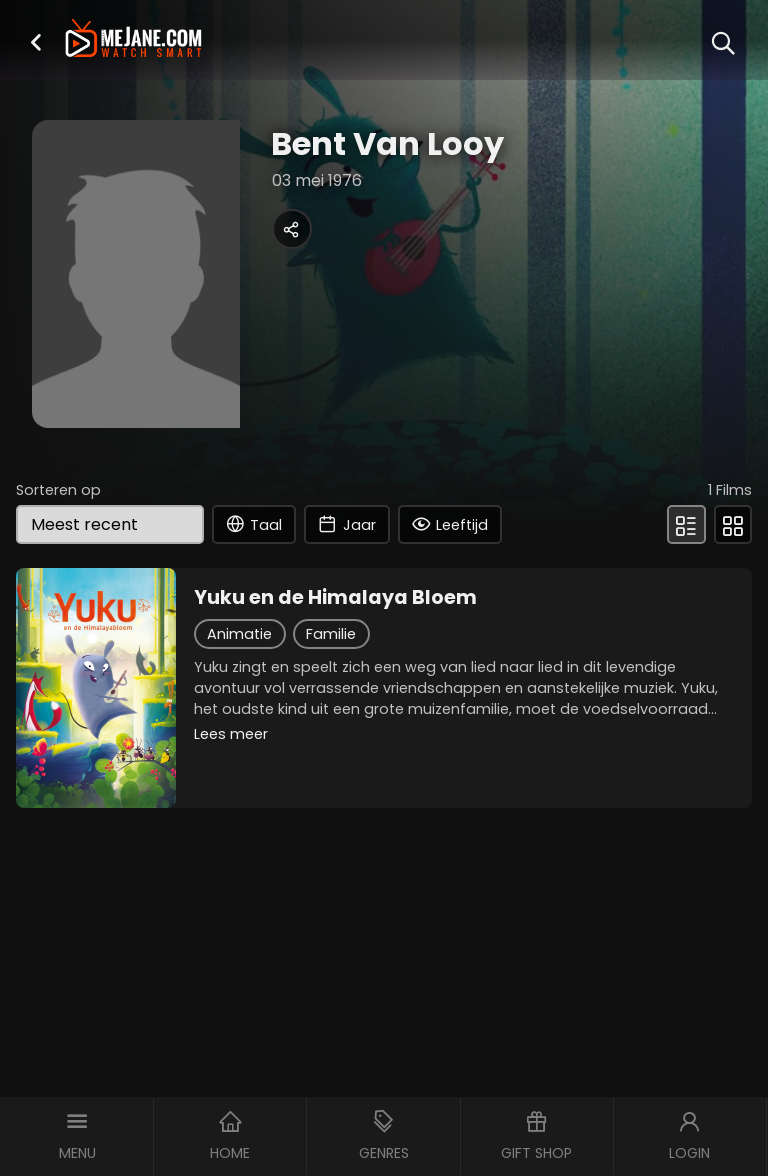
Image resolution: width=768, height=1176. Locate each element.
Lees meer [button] (231, 734)
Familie (331, 634)
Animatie (239, 634)
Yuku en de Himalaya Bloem (335, 598)
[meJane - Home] (133, 40)
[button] (36, 41)
